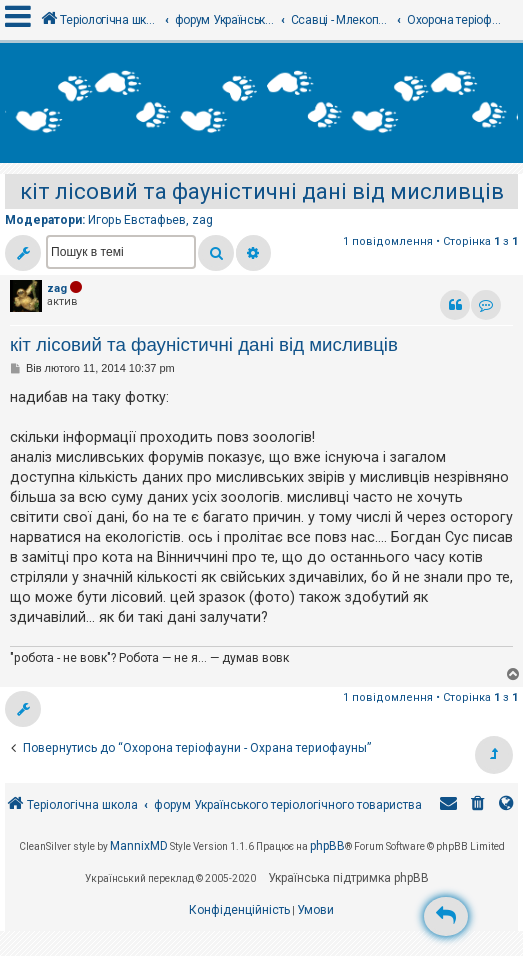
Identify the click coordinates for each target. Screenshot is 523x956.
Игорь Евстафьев (137, 220)
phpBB (327, 846)
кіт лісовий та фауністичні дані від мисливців (262, 191)
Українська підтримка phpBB (348, 878)
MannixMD (139, 846)
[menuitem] (478, 805)
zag (202, 220)
